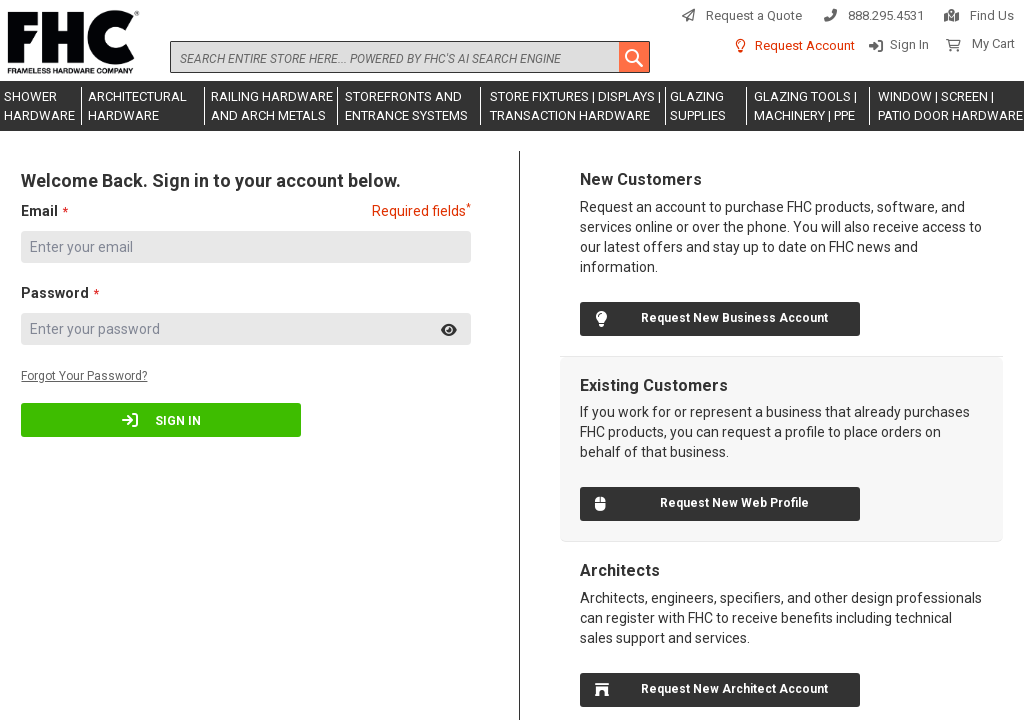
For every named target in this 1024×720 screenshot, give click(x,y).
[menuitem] (41, 106)
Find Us (992, 15)
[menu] (512, 106)
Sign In (909, 44)
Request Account (805, 45)
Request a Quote (754, 15)
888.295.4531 (886, 15)
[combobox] (410, 57)
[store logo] (70, 43)
